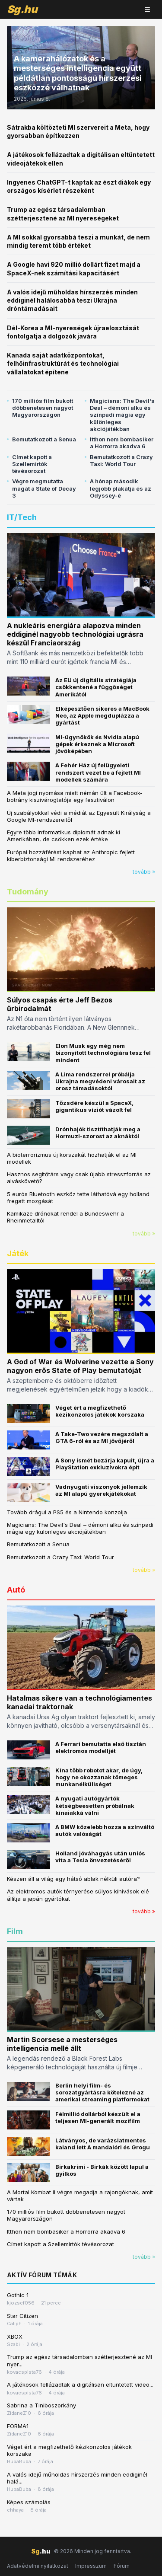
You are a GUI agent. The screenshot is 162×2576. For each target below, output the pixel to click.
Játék (18, 1253)
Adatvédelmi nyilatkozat (37, 2566)
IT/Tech (22, 517)
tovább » (144, 871)
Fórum (122, 2566)
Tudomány (27, 891)
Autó (16, 1589)
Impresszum (91, 2566)
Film (15, 1931)
